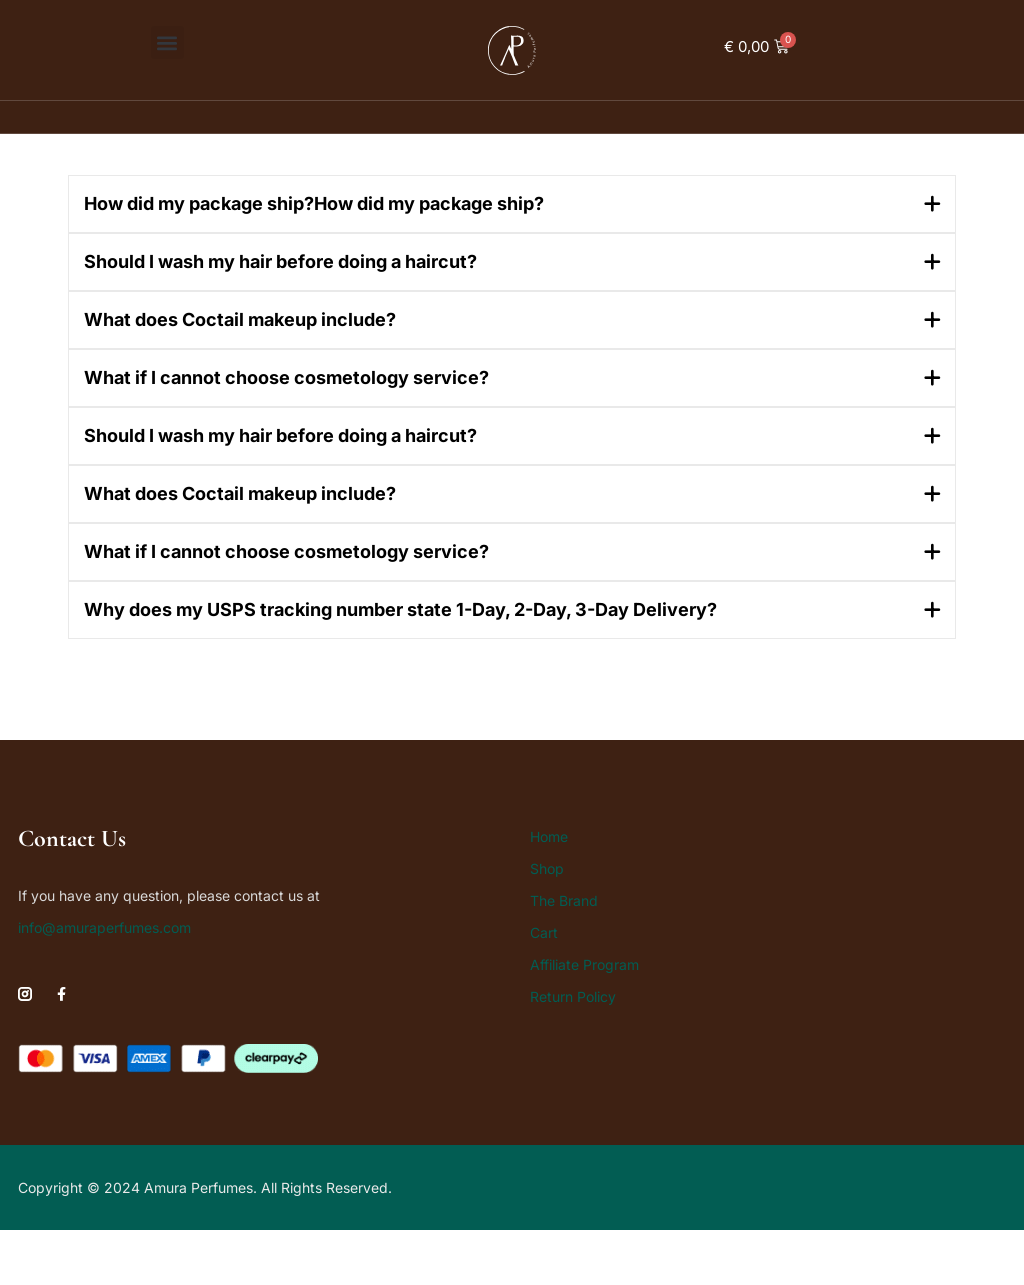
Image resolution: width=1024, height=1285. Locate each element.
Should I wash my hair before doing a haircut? (280, 261)
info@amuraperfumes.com (104, 927)
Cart (544, 932)
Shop (547, 868)
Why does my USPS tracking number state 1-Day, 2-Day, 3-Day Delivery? (400, 609)
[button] (167, 42)
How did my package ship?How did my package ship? (314, 203)
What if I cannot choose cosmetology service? (286, 377)
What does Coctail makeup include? (240, 319)
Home (549, 836)
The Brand (564, 900)
